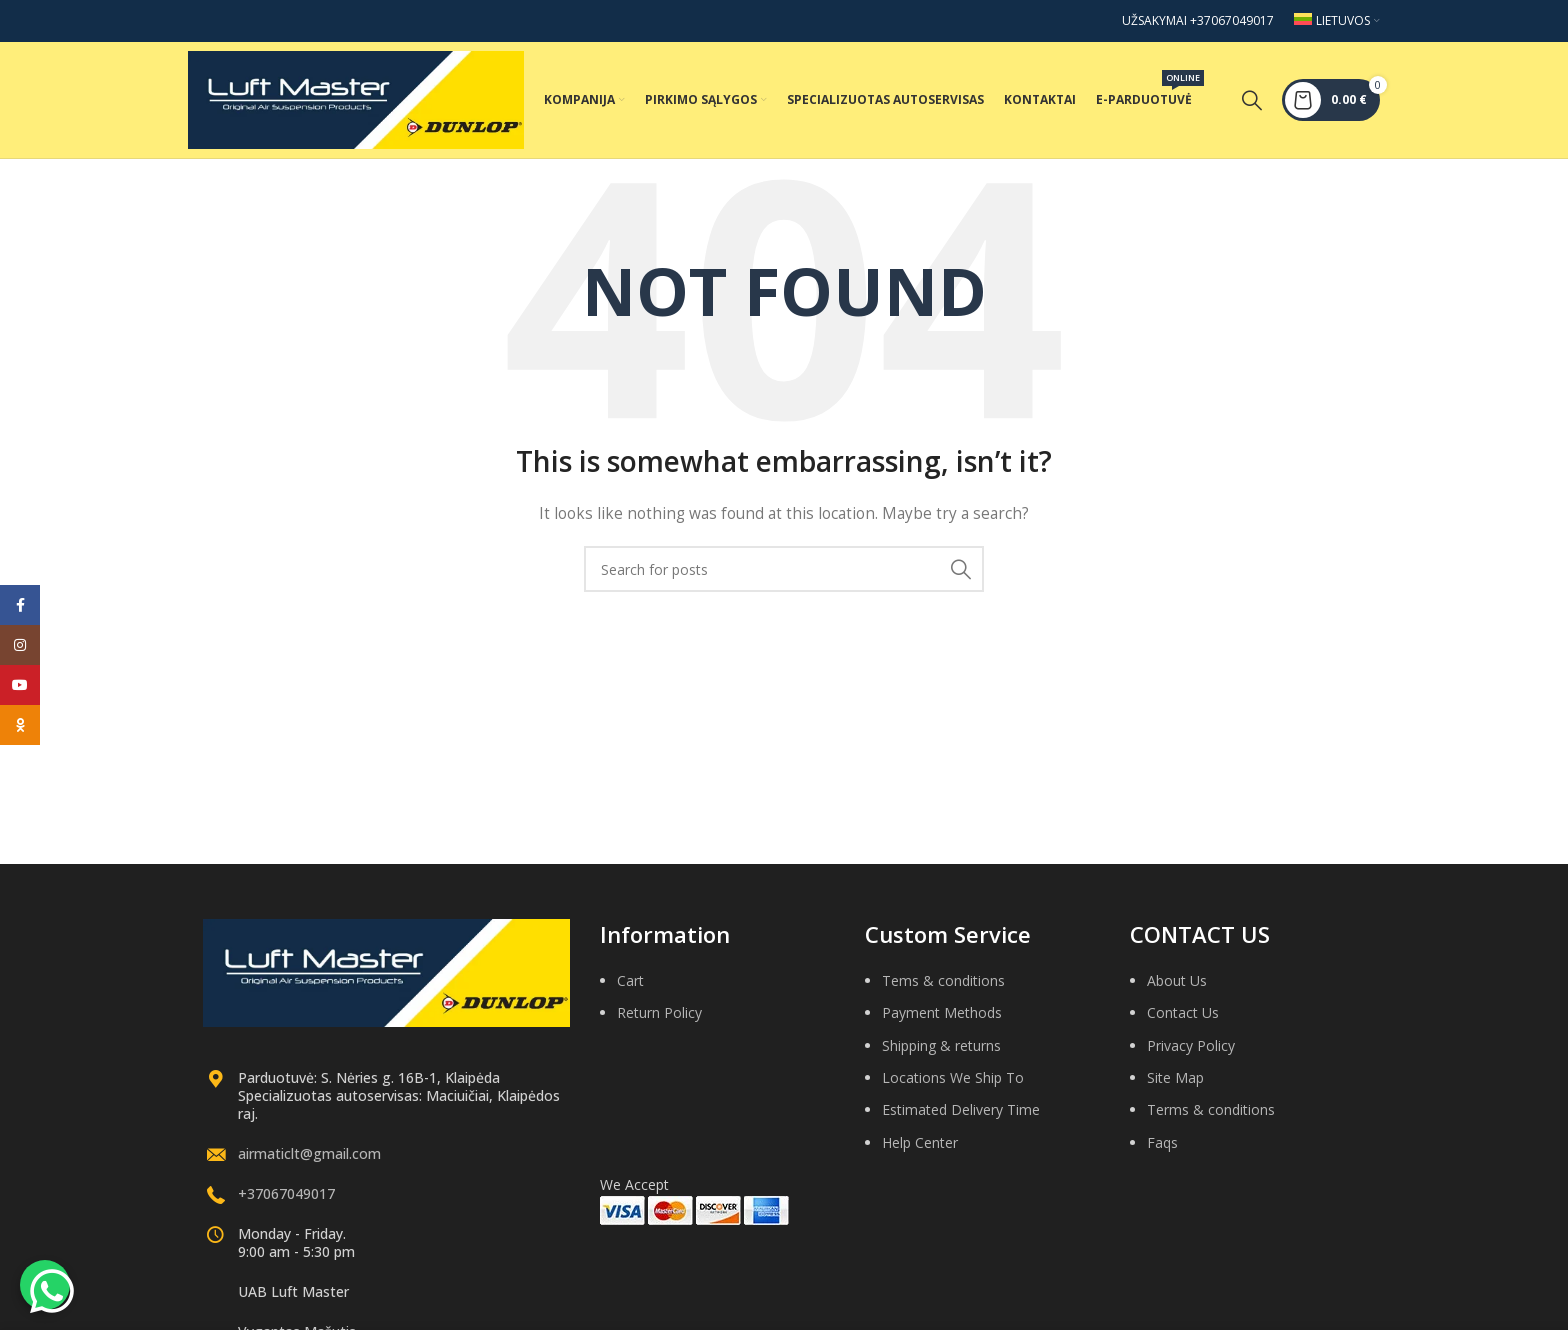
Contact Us (1183, 1022)
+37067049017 (286, 1203)
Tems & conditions (943, 990)
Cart (630, 990)
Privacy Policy (1191, 1055)
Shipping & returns (941, 1055)
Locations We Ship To (953, 1087)
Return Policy (659, 1022)
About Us (1177, 990)
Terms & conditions (1211, 1119)
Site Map (1175, 1087)
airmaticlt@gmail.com (309, 1163)
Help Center (920, 1152)
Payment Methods (942, 1022)
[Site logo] (356, 103)
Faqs (1162, 1152)
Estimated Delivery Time (961, 1119)
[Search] (1252, 105)
